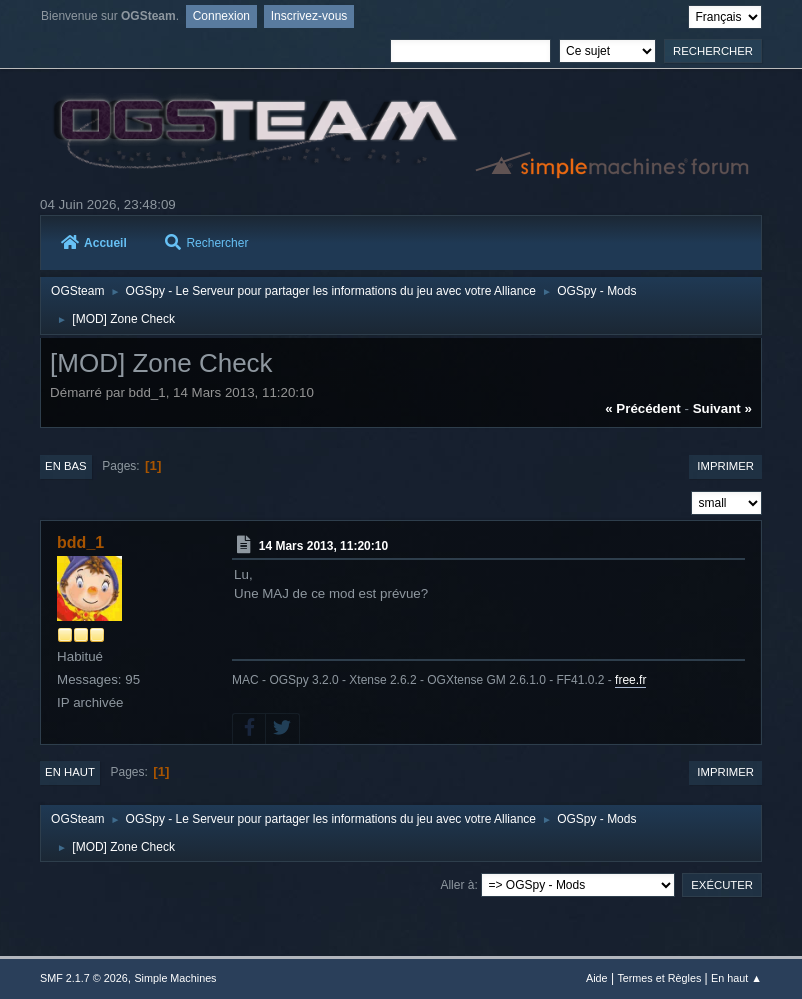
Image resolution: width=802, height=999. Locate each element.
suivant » (722, 408)
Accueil (94, 243)
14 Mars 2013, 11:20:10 (323, 546)
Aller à (457, 885)
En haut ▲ (736, 978)
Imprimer (725, 466)
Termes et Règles (659, 978)
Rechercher (206, 243)
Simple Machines (175, 978)
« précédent (643, 408)
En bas (66, 466)
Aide (597, 978)
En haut (70, 772)
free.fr (630, 680)
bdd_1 (80, 542)
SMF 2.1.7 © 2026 (84, 978)
